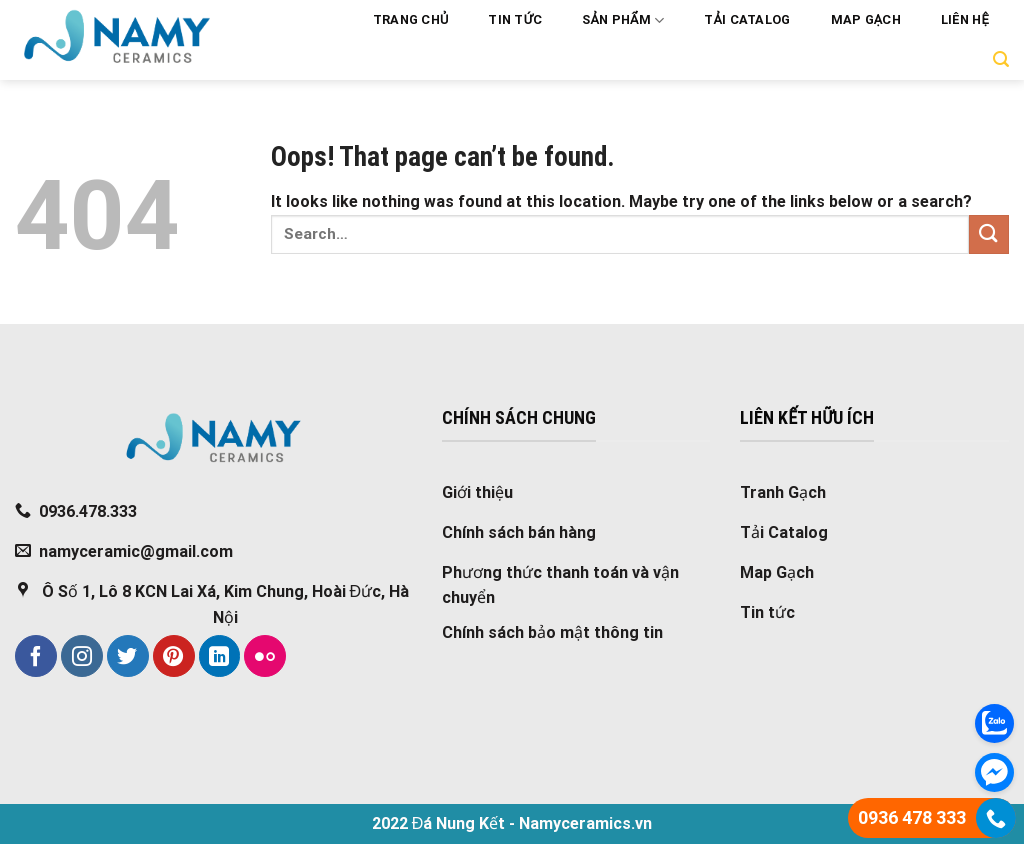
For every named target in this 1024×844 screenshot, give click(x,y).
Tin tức (515, 19)
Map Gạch (866, 19)
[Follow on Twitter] (128, 656)
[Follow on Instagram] (82, 656)
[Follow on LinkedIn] (220, 656)
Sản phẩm (623, 20)
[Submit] (989, 234)
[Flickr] (265, 656)
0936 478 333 (912, 817)
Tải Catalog (747, 19)
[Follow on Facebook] (36, 656)
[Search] (1001, 59)
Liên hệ (965, 19)
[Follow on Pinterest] (174, 656)
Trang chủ (411, 19)
